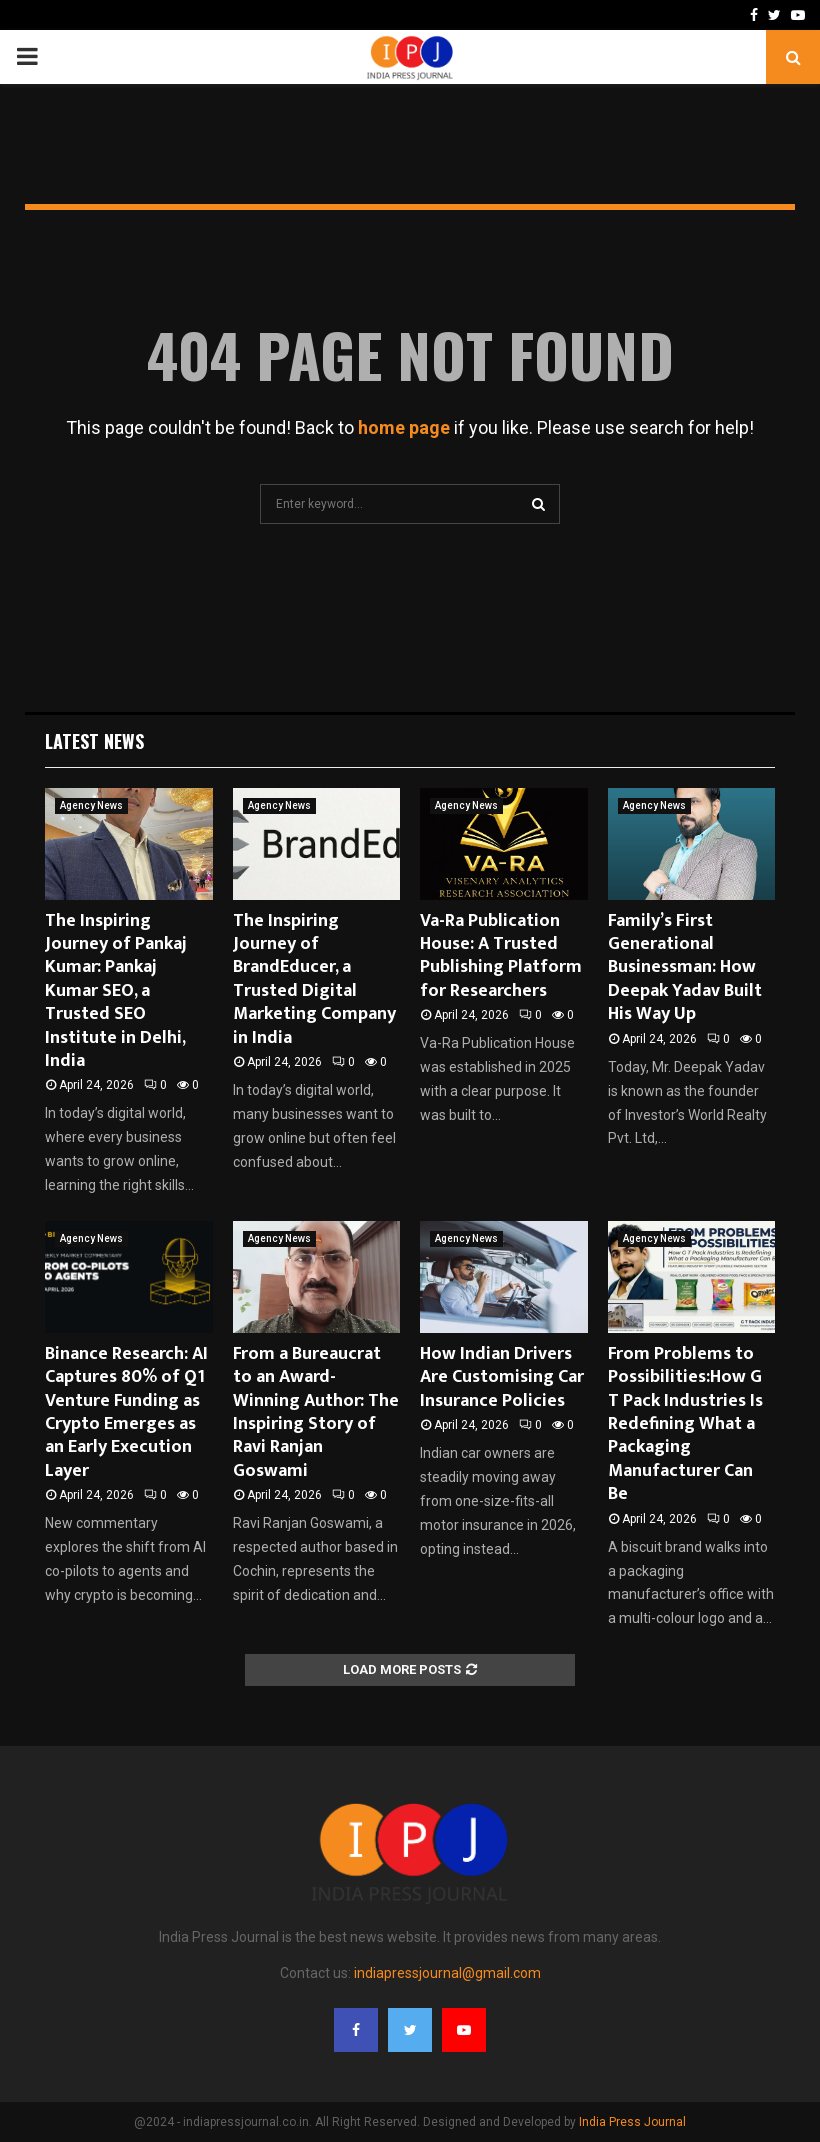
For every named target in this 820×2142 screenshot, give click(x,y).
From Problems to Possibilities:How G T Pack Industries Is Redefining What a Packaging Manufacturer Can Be (685, 1424)
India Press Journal (632, 2122)
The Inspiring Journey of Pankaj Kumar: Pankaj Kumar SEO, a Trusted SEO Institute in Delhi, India (116, 991)
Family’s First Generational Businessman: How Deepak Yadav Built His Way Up (685, 968)
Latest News (94, 741)
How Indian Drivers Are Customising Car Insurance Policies (502, 1377)
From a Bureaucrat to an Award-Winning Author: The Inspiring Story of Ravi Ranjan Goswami (316, 1412)
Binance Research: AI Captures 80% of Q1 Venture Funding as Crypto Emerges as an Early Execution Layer (126, 1412)
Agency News (91, 805)
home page (404, 427)
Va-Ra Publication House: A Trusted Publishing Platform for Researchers (501, 956)
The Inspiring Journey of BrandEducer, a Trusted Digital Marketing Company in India (314, 979)
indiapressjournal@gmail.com (447, 1973)
